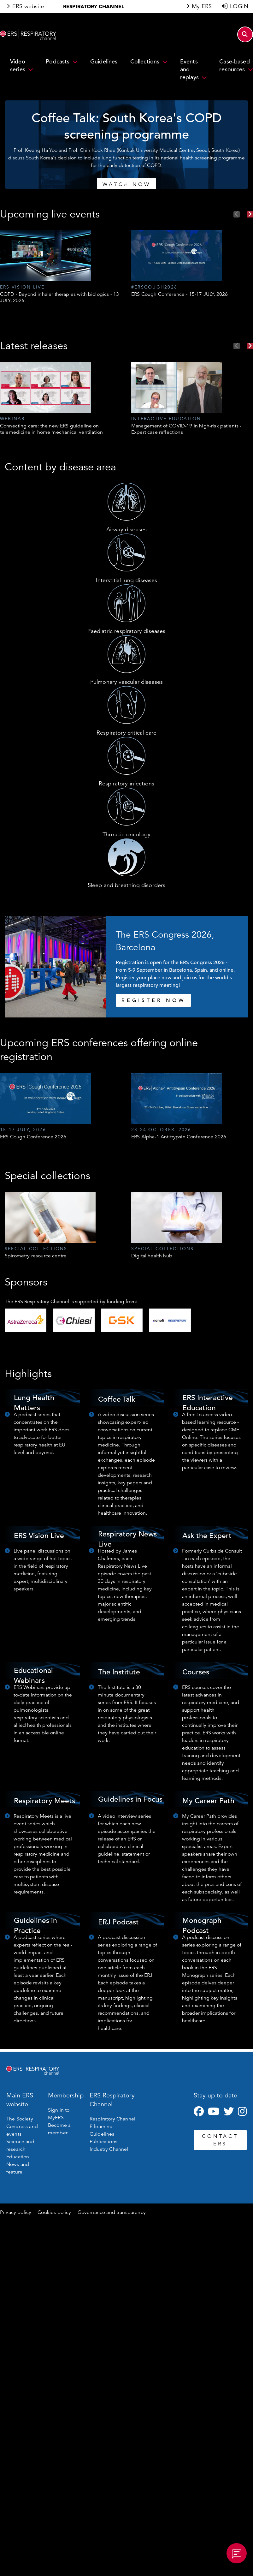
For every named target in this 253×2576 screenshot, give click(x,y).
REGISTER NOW (153, 1000)
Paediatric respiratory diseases (126, 631)
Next (250, 214)
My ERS (202, 6)
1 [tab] (117, 183)
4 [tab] (136, 183)
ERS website (28, 6)
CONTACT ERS (220, 2140)
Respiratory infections (127, 783)
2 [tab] (123, 183)
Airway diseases (126, 529)
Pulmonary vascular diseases (126, 681)
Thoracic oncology (126, 834)
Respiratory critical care (126, 732)
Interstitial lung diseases (126, 580)
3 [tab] (129, 183)
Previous (236, 214)
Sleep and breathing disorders (127, 885)
